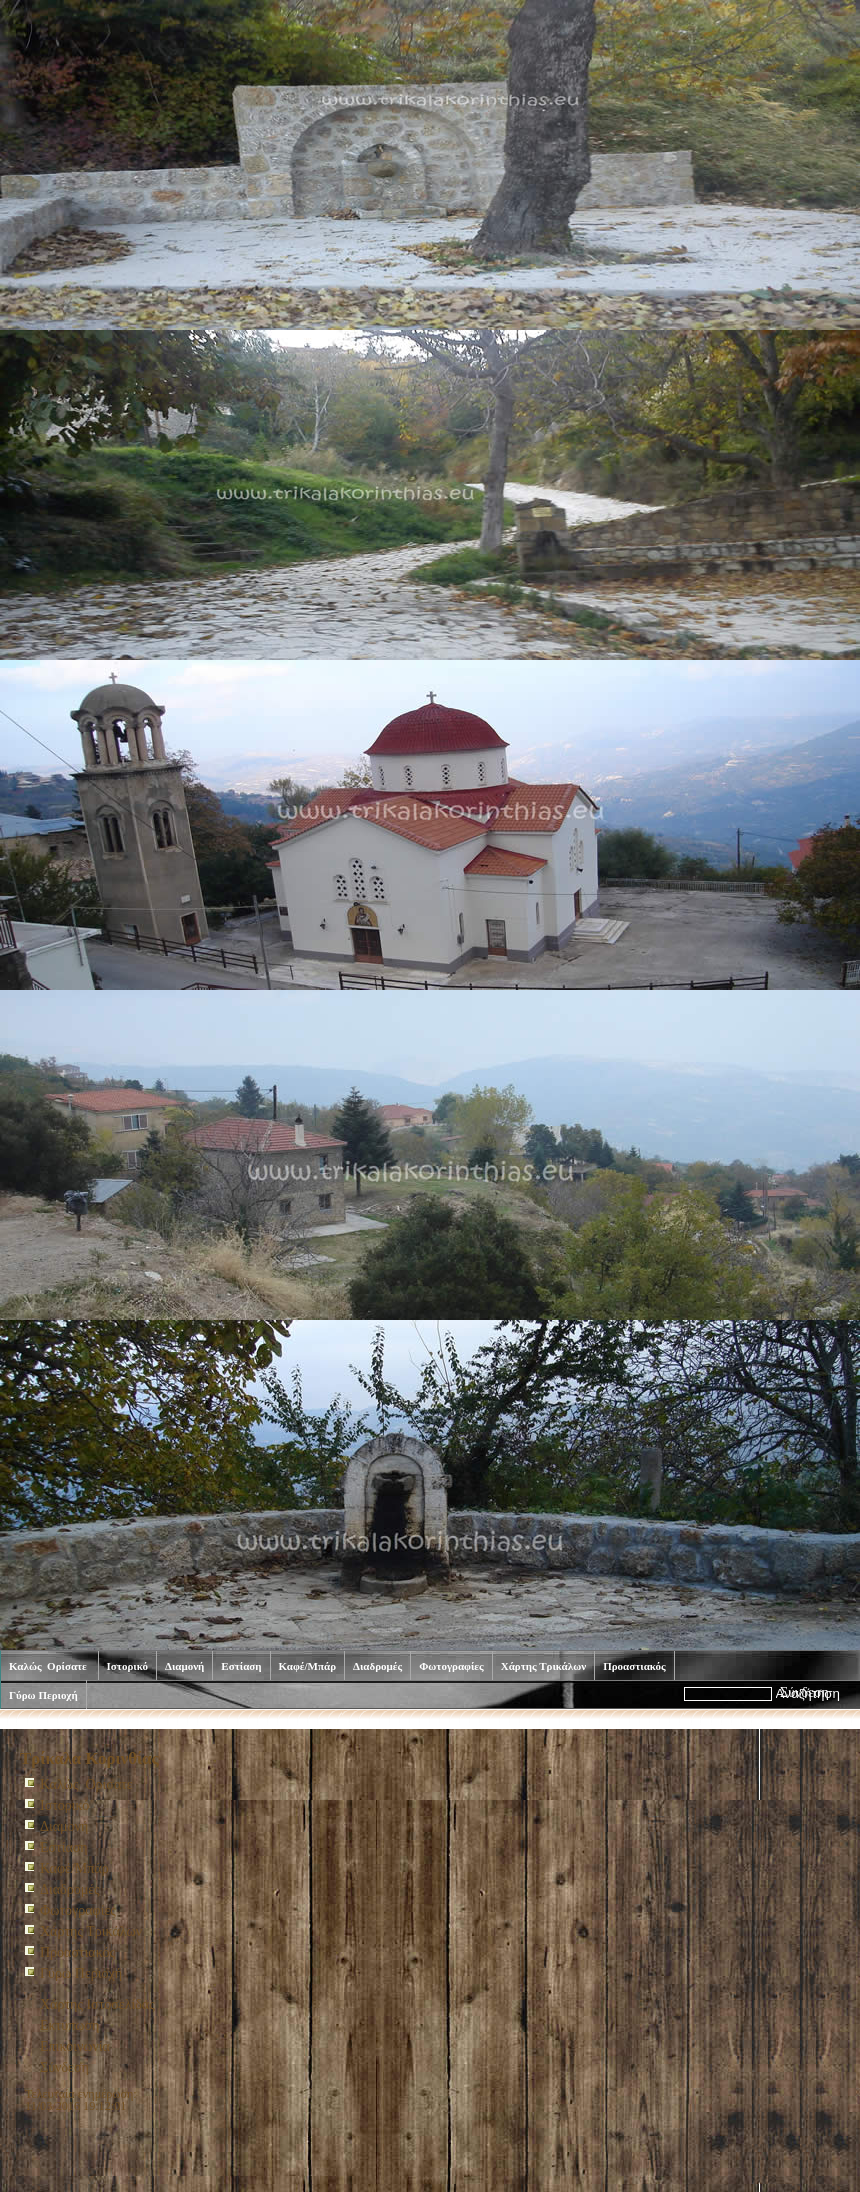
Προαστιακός (634, 1666)
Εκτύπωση (69, 2025)
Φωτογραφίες (451, 1666)
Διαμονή (184, 1666)
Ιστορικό (127, 1666)
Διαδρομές (377, 1666)
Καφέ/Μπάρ (308, 1666)
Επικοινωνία (75, 2046)
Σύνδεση (64, 2067)
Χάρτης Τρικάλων (543, 1666)
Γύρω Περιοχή (43, 1695)
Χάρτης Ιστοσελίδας (97, 2004)
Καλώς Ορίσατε (49, 1666)
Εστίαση (241, 1666)
